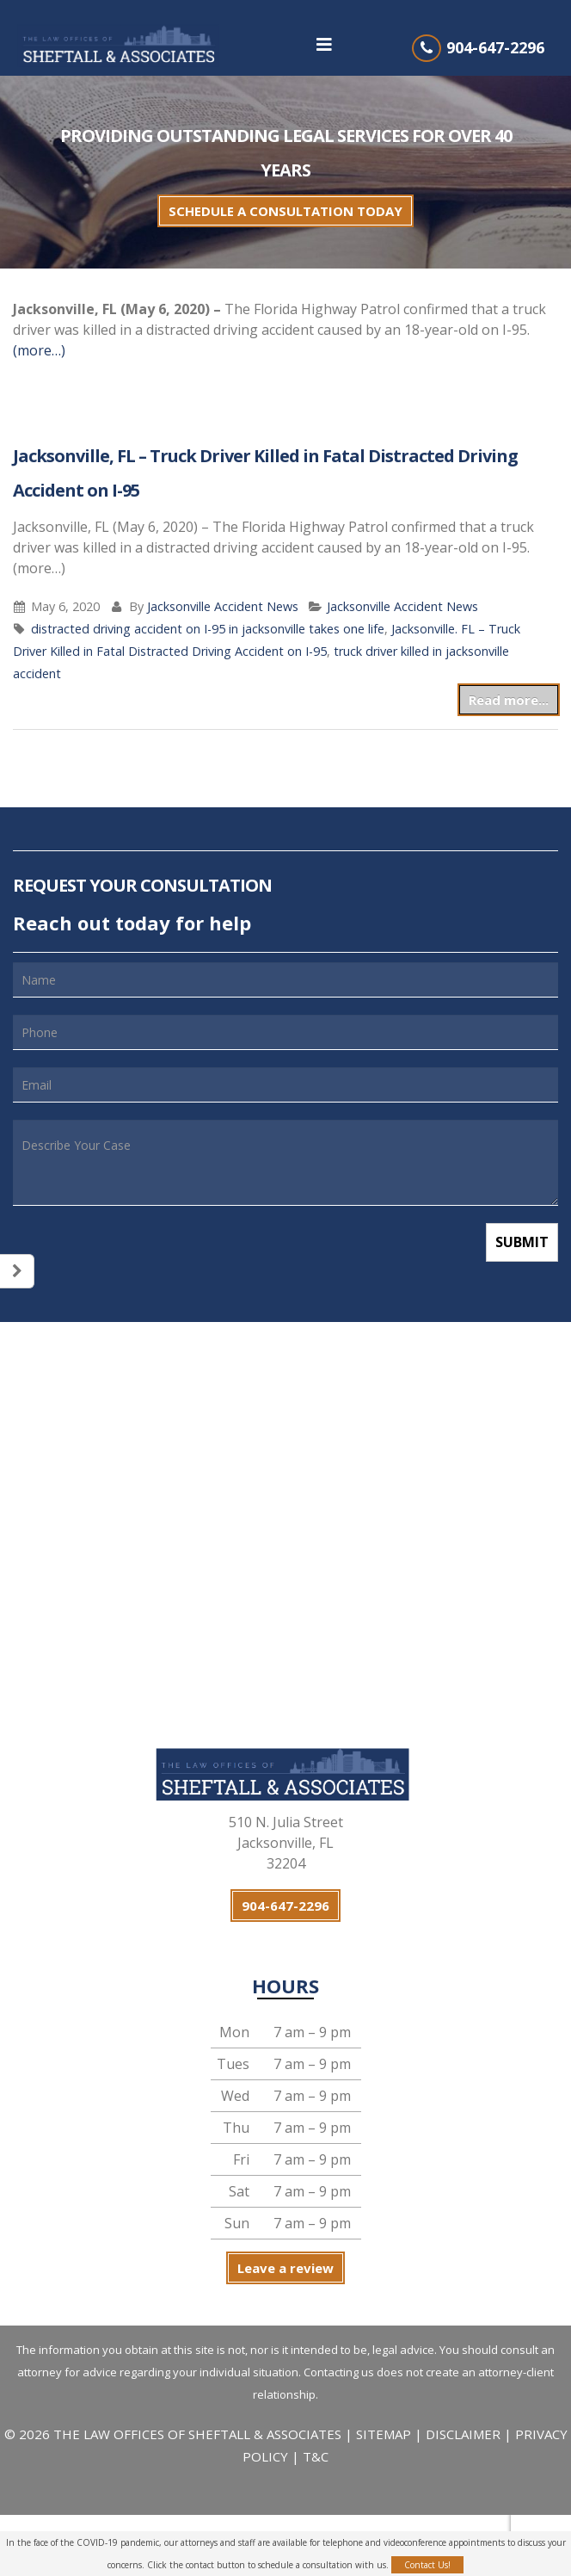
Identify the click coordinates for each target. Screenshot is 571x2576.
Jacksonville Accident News (222, 606)
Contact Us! (427, 2565)
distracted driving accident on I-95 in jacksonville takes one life (207, 629)
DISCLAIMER (463, 2434)
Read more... (509, 699)
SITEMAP (385, 2434)
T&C (315, 2456)
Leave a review (285, 2267)
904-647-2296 (495, 47)
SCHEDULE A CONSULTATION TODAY (285, 210)
